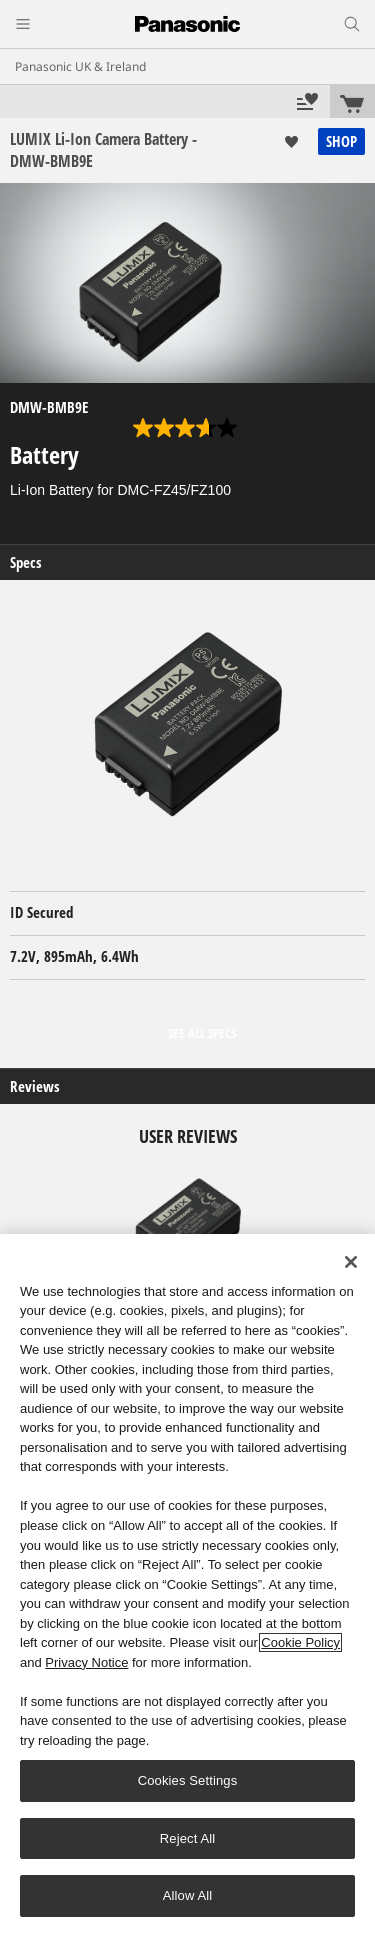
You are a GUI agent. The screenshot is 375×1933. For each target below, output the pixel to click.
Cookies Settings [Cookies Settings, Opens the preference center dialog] (188, 1780)
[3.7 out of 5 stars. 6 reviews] (187, 428)
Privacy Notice (86, 1662)
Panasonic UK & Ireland (80, 66)
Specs (26, 562)
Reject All (188, 1838)
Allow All (188, 1895)
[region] (187, 1583)
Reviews (35, 1086)
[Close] (351, 1262)
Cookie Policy (300, 1642)
